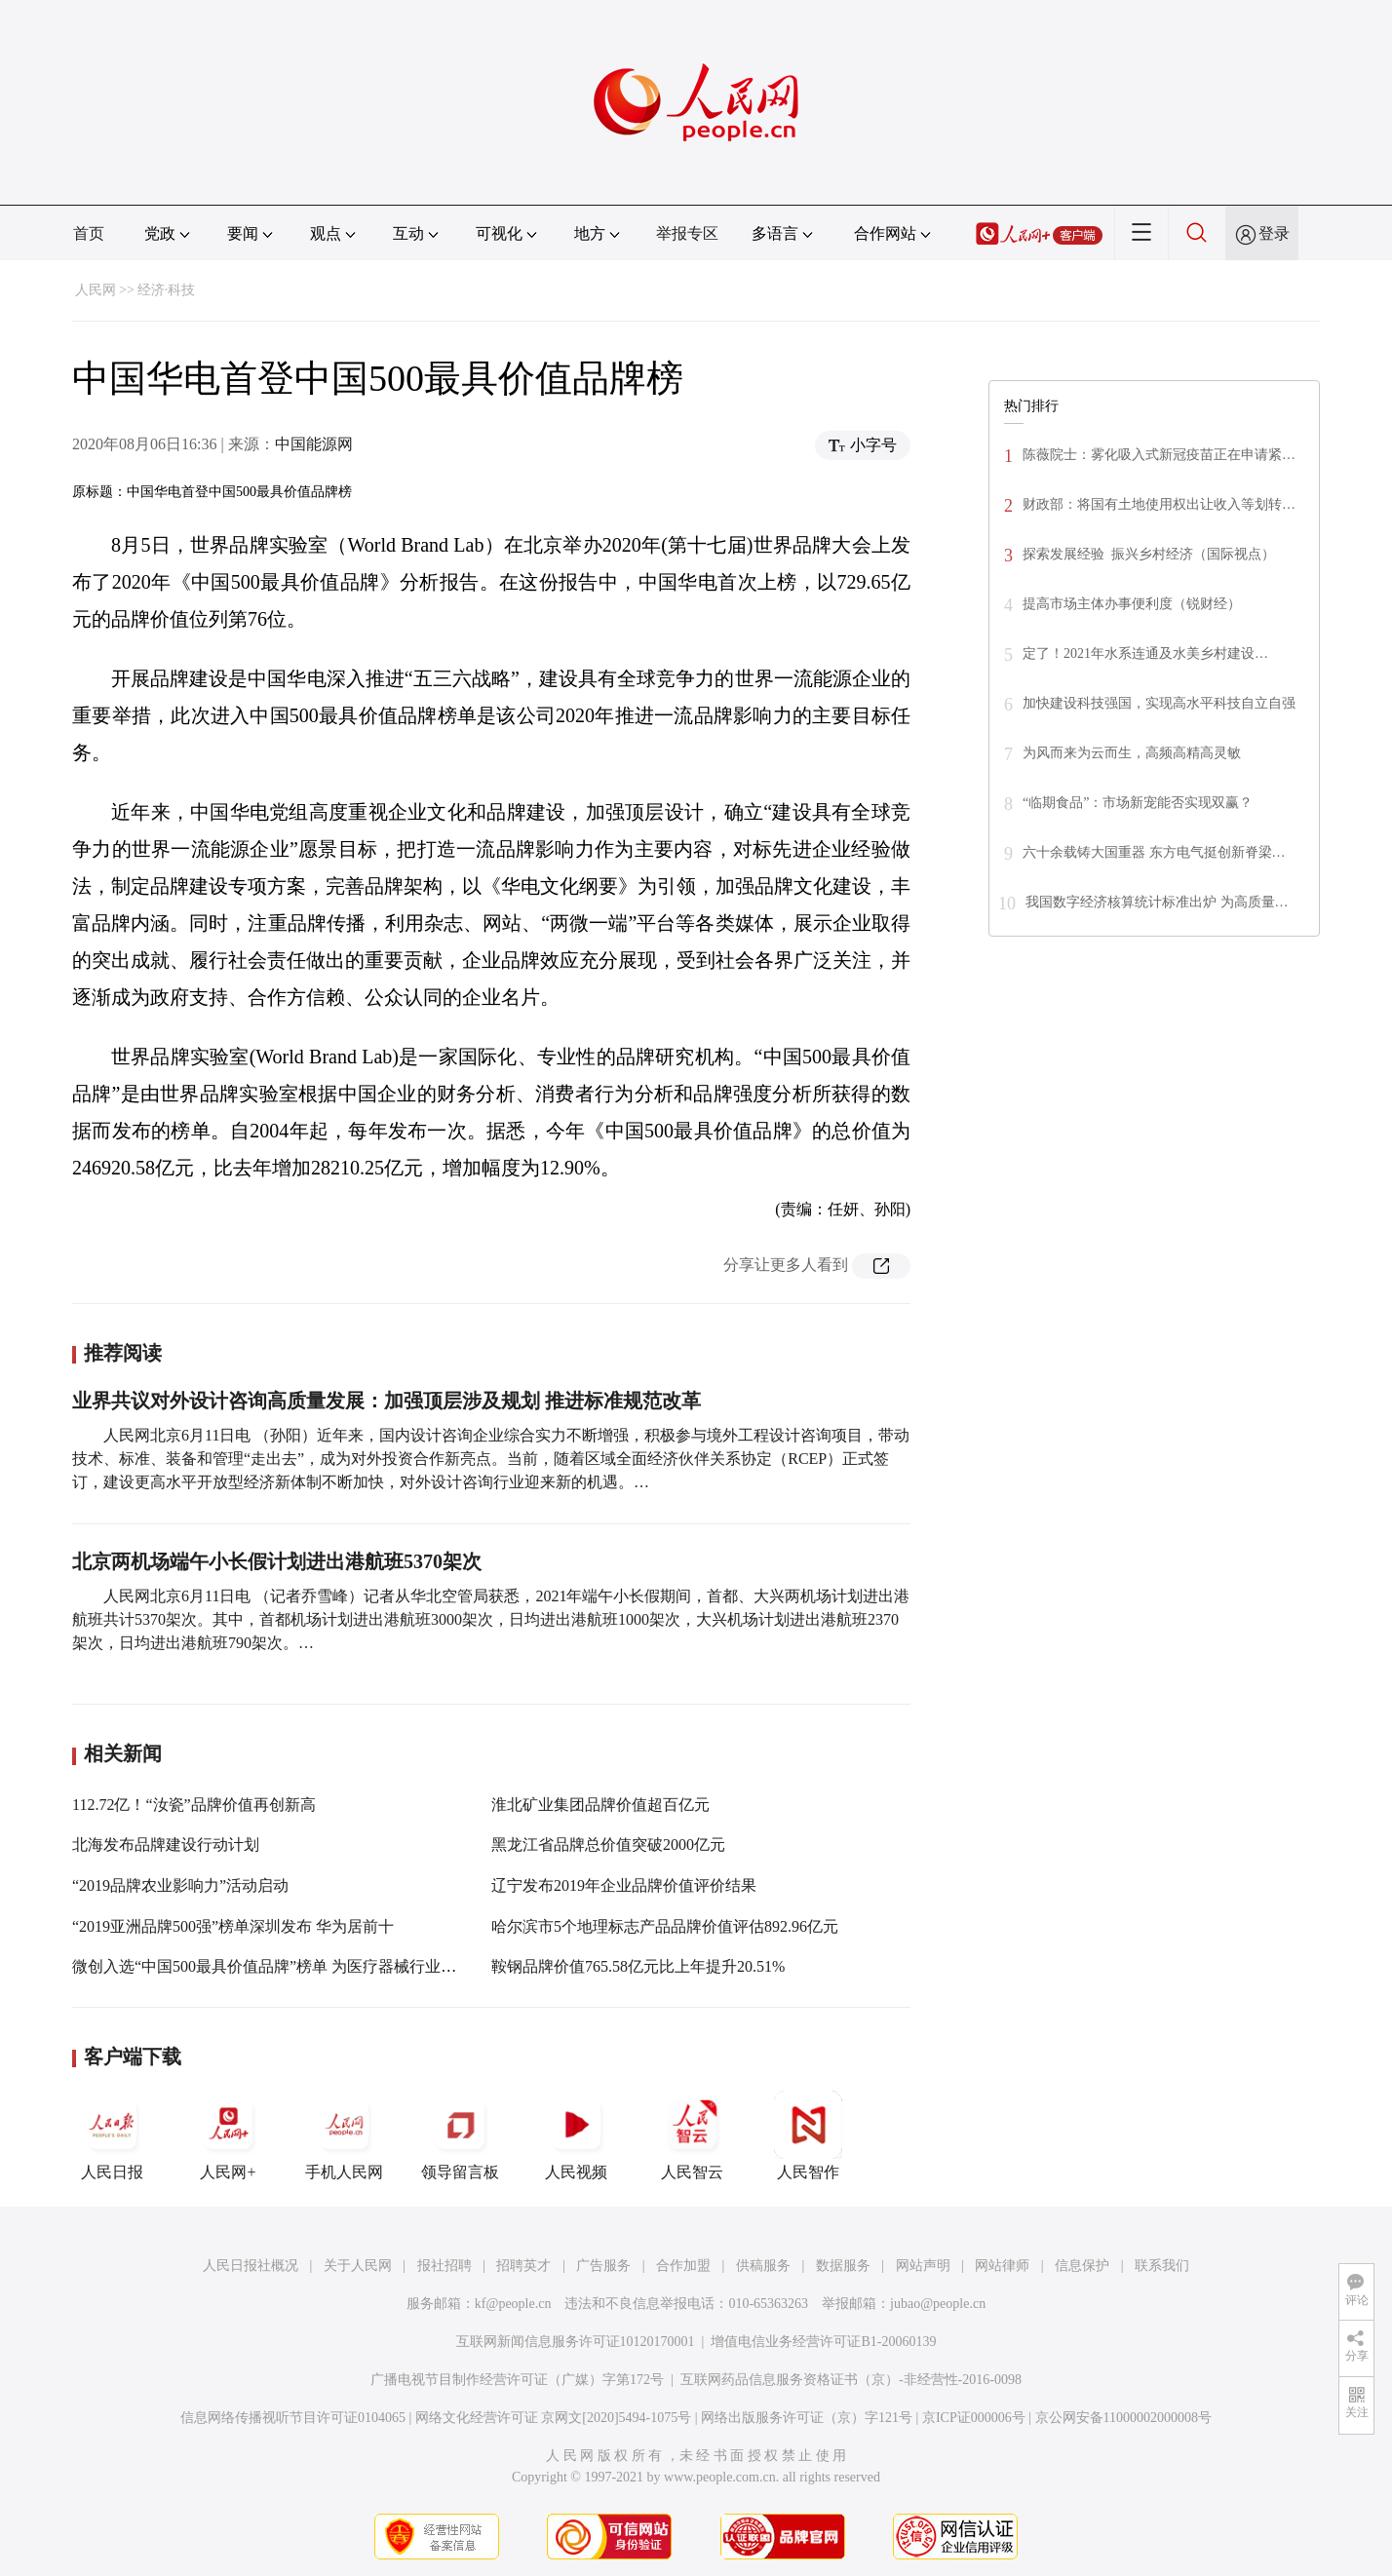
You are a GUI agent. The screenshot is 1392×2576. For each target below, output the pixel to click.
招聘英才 (523, 2265)
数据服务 (843, 2265)
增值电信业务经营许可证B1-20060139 (823, 2341)
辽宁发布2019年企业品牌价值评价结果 (623, 1885)
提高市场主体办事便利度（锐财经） (1132, 603)
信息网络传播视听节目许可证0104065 (293, 2417)
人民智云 (692, 2135)
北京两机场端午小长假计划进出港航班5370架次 (277, 1561)
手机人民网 (344, 2135)
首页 (88, 233)
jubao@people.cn (938, 2303)
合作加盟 (683, 2265)
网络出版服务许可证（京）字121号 (806, 2417)
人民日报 (112, 2135)
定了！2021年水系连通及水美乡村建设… (1145, 653)
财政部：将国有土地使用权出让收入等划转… (1159, 504)
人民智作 (808, 2135)
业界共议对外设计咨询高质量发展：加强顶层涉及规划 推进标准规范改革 (386, 1400)
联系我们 (1162, 2265)
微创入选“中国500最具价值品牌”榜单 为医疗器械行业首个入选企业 (303, 1966)
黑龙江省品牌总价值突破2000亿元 (608, 1844)
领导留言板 (460, 2135)
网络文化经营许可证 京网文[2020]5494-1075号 (553, 2417)
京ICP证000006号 (973, 2417)
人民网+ (228, 2135)
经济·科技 (166, 290)
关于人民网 (358, 2265)
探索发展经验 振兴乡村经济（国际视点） (1149, 554)
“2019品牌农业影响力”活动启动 (180, 1885)
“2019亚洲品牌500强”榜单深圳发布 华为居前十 (233, 1926)
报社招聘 (444, 2265)
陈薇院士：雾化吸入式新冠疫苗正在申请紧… (1159, 454)
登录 (1274, 233)
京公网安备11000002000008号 (1123, 2417)
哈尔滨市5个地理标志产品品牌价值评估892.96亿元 (664, 1926)
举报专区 (687, 233)
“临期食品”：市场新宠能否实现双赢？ (1138, 802)
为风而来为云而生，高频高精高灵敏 (1132, 753)
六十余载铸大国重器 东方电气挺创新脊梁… (1154, 852)
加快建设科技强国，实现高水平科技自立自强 (1159, 703)
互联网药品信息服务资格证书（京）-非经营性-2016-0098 (851, 2379)
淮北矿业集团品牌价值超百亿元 (600, 1804)
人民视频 (576, 2135)
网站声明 (923, 2265)
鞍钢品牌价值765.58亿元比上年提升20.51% (638, 1966)
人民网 (95, 290)
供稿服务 (763, 2265)
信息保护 (1082, 2265)
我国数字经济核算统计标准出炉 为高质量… (1157, 902)
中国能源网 (314, 444)
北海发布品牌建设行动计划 (165, 1844)
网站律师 (1002, 2265)
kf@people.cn (513, 2303)
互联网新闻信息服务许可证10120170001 (575, 2341)
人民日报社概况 (250, 2265)
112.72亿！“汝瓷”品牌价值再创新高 (194, 1804)
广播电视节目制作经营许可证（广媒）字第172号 (517, 2379)
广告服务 (603, 2265)
